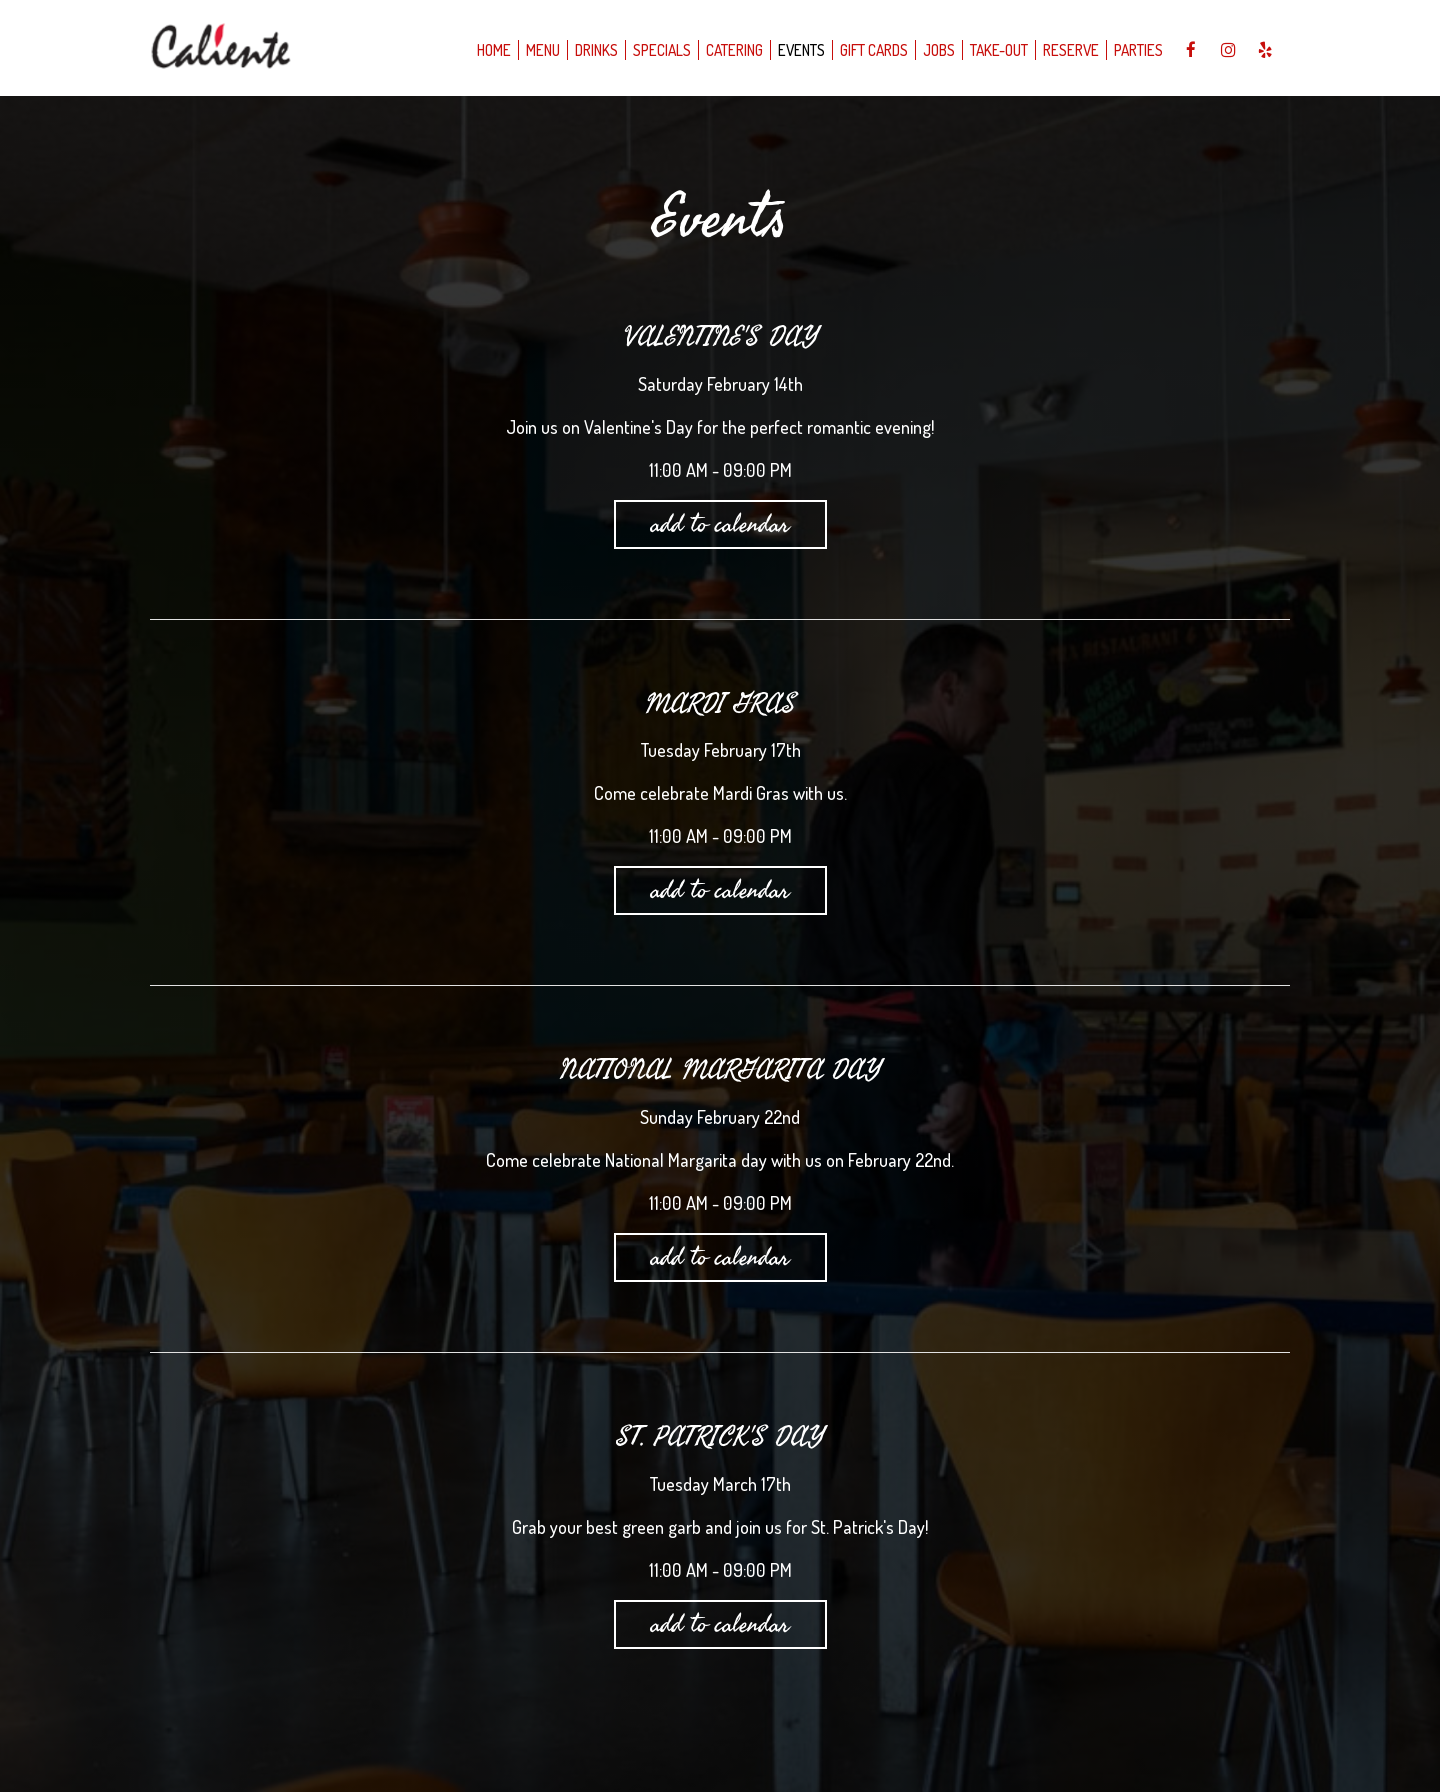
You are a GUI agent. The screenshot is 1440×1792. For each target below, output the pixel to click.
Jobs (939, 50)
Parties (1138, 50)
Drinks (596, 50)
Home (494, 50)
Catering (734, 50)
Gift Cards (874, 50)
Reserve (1071, 50)
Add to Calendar (720, 524)
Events (801, 50)
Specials (662, 50)
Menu (543, 50)
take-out (999, 50)
